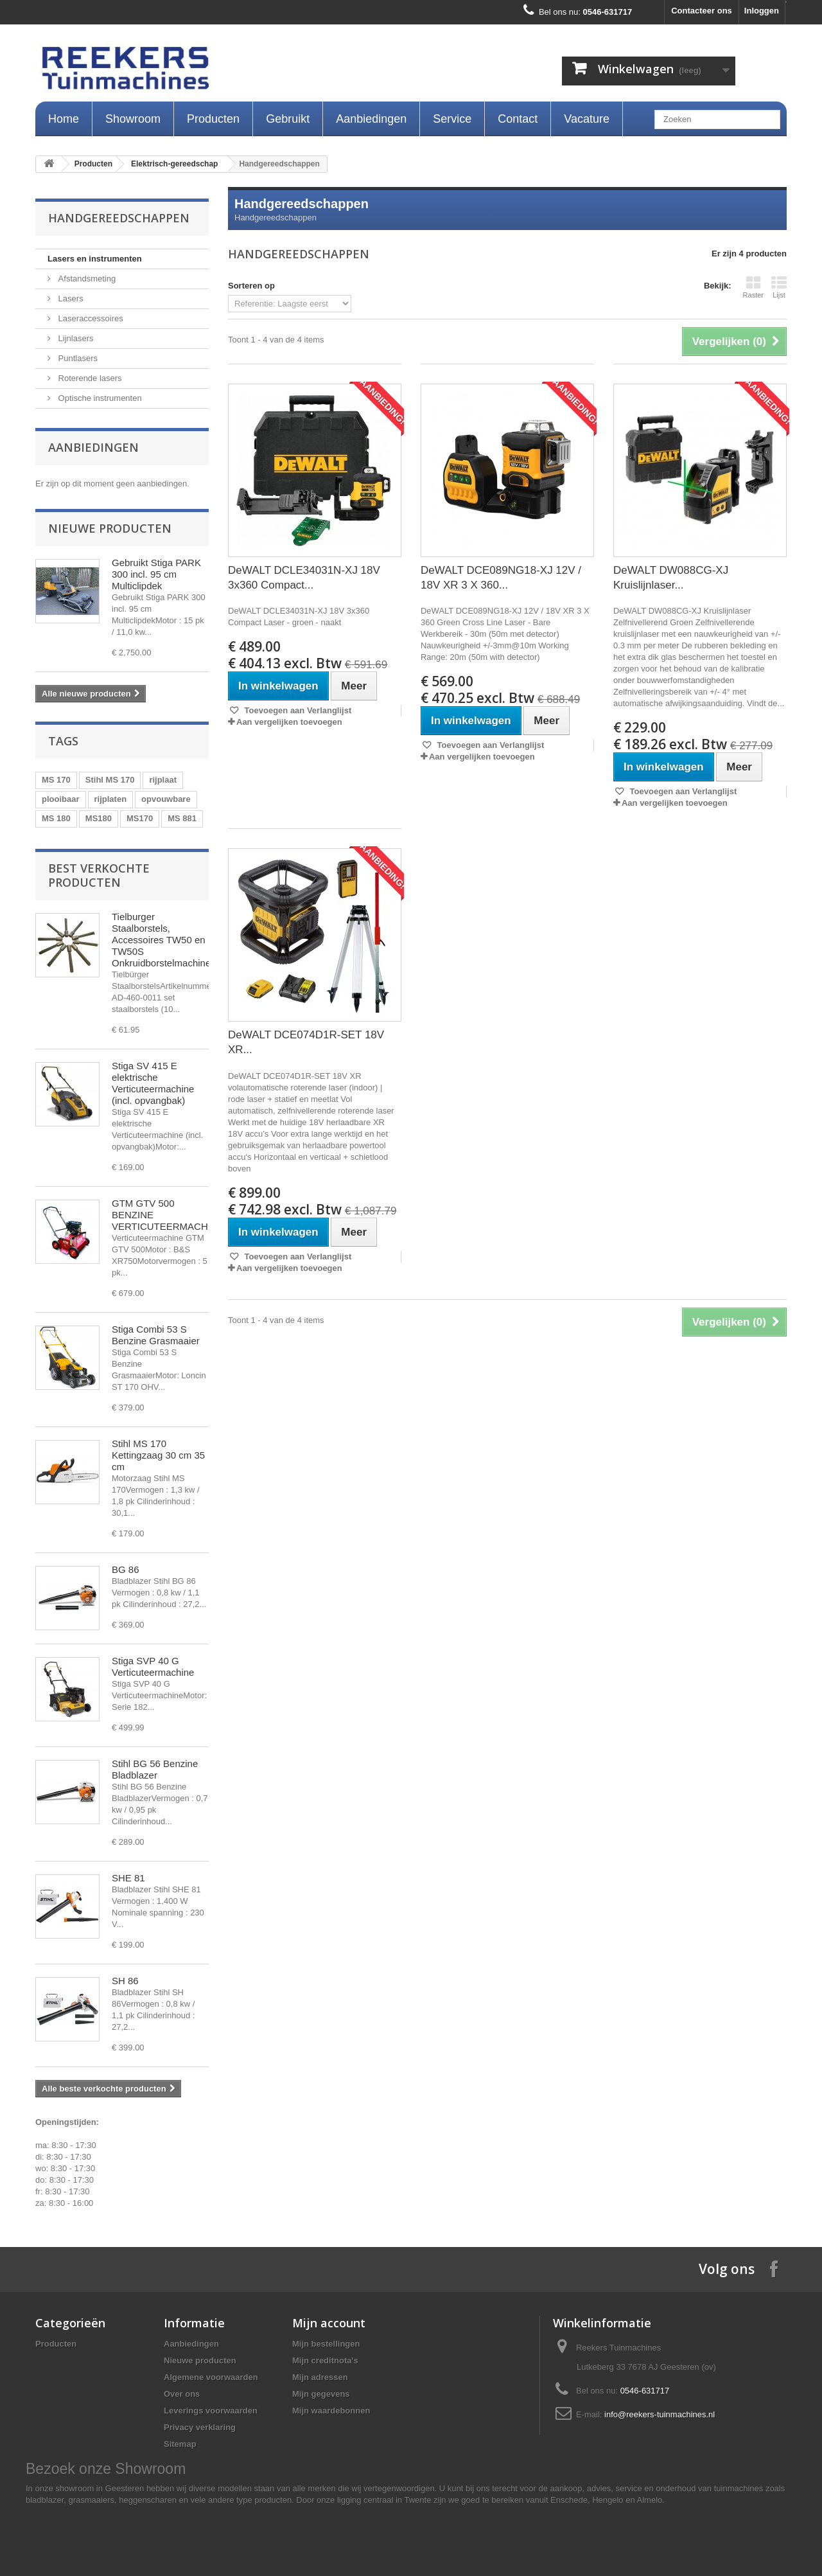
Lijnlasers (75, 338)
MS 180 (56, 818)
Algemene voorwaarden (211, 2377)
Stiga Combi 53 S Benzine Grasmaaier (156, 1335)
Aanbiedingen (371, 118)
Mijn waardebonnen (331, 2410)
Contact (518, 118)
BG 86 (125, 1569)
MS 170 (56, 780)
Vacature (586, 118)
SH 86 (125, 1980)
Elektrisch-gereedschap (174, 163)
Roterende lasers (89, 378)
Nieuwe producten (109, 528)
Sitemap (180, 2444)
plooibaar (61, 799)
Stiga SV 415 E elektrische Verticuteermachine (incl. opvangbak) (153, 1083)
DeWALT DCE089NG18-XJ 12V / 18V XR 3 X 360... (501, 577)
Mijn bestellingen (326, 2344)
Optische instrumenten (99, 398)
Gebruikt (288, 118)
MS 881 (182, 818)
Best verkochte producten (99, 875)
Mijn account (328, 2323)
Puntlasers (77, 358)
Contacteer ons (701, 10)
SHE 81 (128, 1877)
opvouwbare (166, 799)
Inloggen (761, 10)
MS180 (98, 818)
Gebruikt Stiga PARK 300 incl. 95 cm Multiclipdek (156, 574)
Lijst (779, 287)
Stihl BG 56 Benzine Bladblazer (155, 1769)
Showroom (133, 118)
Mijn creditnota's (325, 2360)
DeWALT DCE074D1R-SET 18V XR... (306, 1042)
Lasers (69, 298)
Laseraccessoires (89, 318)
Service (452, 118)
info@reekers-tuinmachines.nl (659, 2414)
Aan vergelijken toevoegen (289, 722)
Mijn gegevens (321, 2394)
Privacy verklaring (200, 2427)
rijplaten (110, 799)
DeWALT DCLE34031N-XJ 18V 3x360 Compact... (304, 577)
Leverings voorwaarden (211, 2410)
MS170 (140, 818)
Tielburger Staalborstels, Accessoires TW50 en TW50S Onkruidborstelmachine (161, 939)
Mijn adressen (320, 2377)
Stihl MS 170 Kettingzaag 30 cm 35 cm (158, 1455)
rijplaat (163, 780)
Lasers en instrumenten (95, 258)
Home (63, 118)
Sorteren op (251, 285)
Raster (753, 287)
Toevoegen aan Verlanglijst (296, 710)
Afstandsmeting (86, 278)
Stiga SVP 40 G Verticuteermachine (153, 1666)
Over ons (182, 2394)
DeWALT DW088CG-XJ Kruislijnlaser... (670, 577)
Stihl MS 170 (110, 780)
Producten (213, 118)
